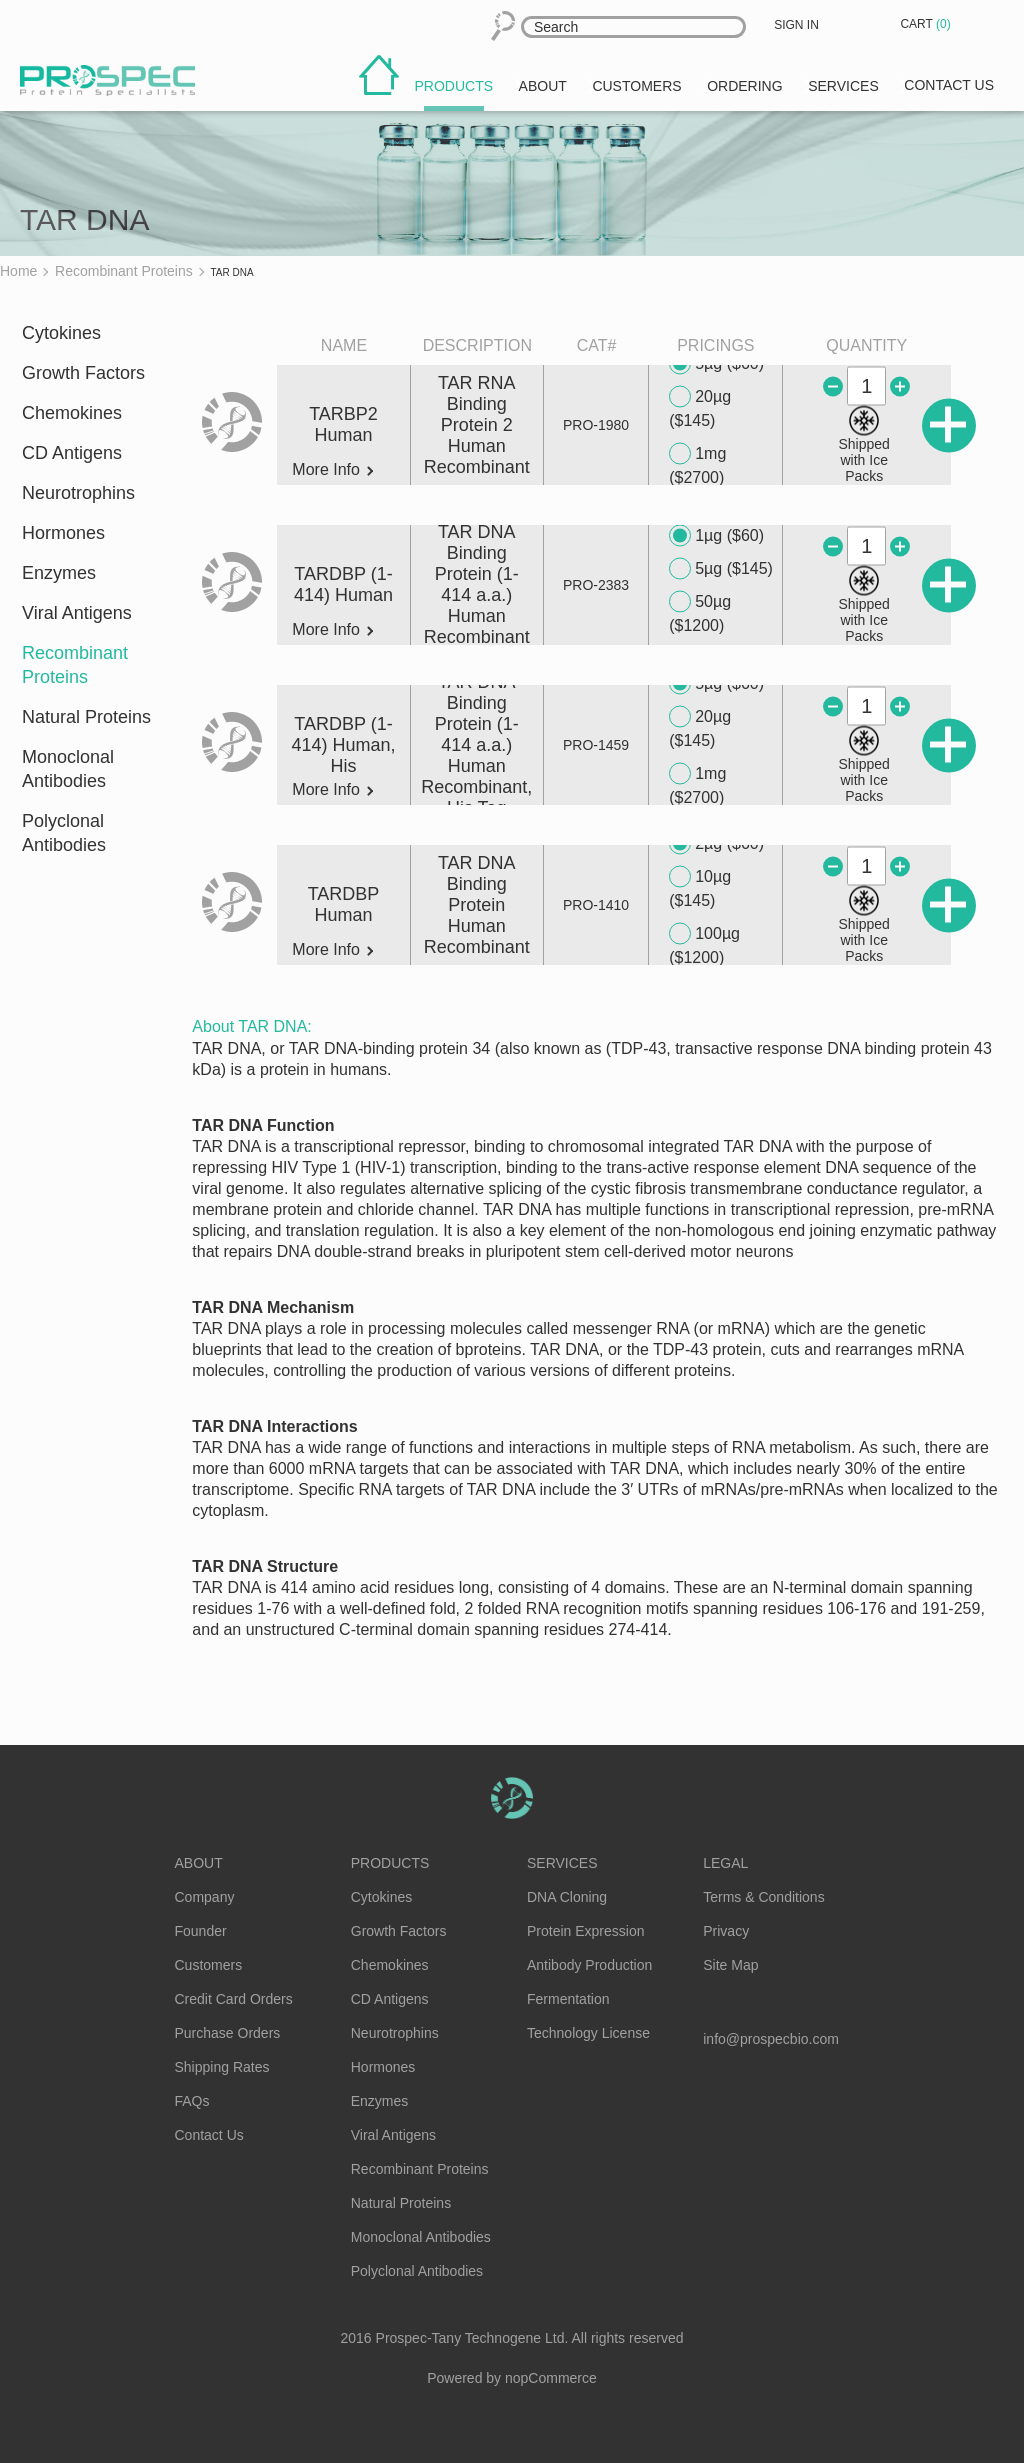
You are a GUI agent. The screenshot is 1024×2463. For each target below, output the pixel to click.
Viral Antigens (77, 613)
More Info (332, 470)
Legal (725, 1863)
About (199, 1863)
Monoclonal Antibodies (68, 769)
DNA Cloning (567, 1897)
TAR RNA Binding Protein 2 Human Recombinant (477, 425)
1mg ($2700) (697, 464)
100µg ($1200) (704, 944)
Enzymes (59, 573)
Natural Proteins (86, 717)
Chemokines (72, 413)
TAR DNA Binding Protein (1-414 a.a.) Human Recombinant (477, 584)
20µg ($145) (700, 407)
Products (390, 1863)
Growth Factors (83, 373)
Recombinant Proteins (75, 665)
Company (205, 1897)
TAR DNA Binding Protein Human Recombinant (477, 905)
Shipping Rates (222, 2067)
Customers (209, 1965)
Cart (927, 24)
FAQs (192, 2101)
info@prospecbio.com (771, 2039)
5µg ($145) (721, 569)
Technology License (588, 2033)
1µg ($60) (716, 536)
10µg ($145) (700, 887)
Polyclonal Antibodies (64, 833)
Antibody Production (589, 1965)
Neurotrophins (78, 493)
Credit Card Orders (234, 1999)
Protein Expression (586, 1931)
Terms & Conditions (763, 1897)
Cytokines (61, 333)
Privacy (726, 1931)
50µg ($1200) (700, 612)
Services (562, 1863)
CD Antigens (72, 453)
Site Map (730, 1965)
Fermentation (568, 1999)
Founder (201, 1931)
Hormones (63, 533)
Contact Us (209, 2135)
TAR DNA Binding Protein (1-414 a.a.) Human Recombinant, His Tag (476, 745)
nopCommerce (551, 2378)
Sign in (796, 25)
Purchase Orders (228, 2033)
